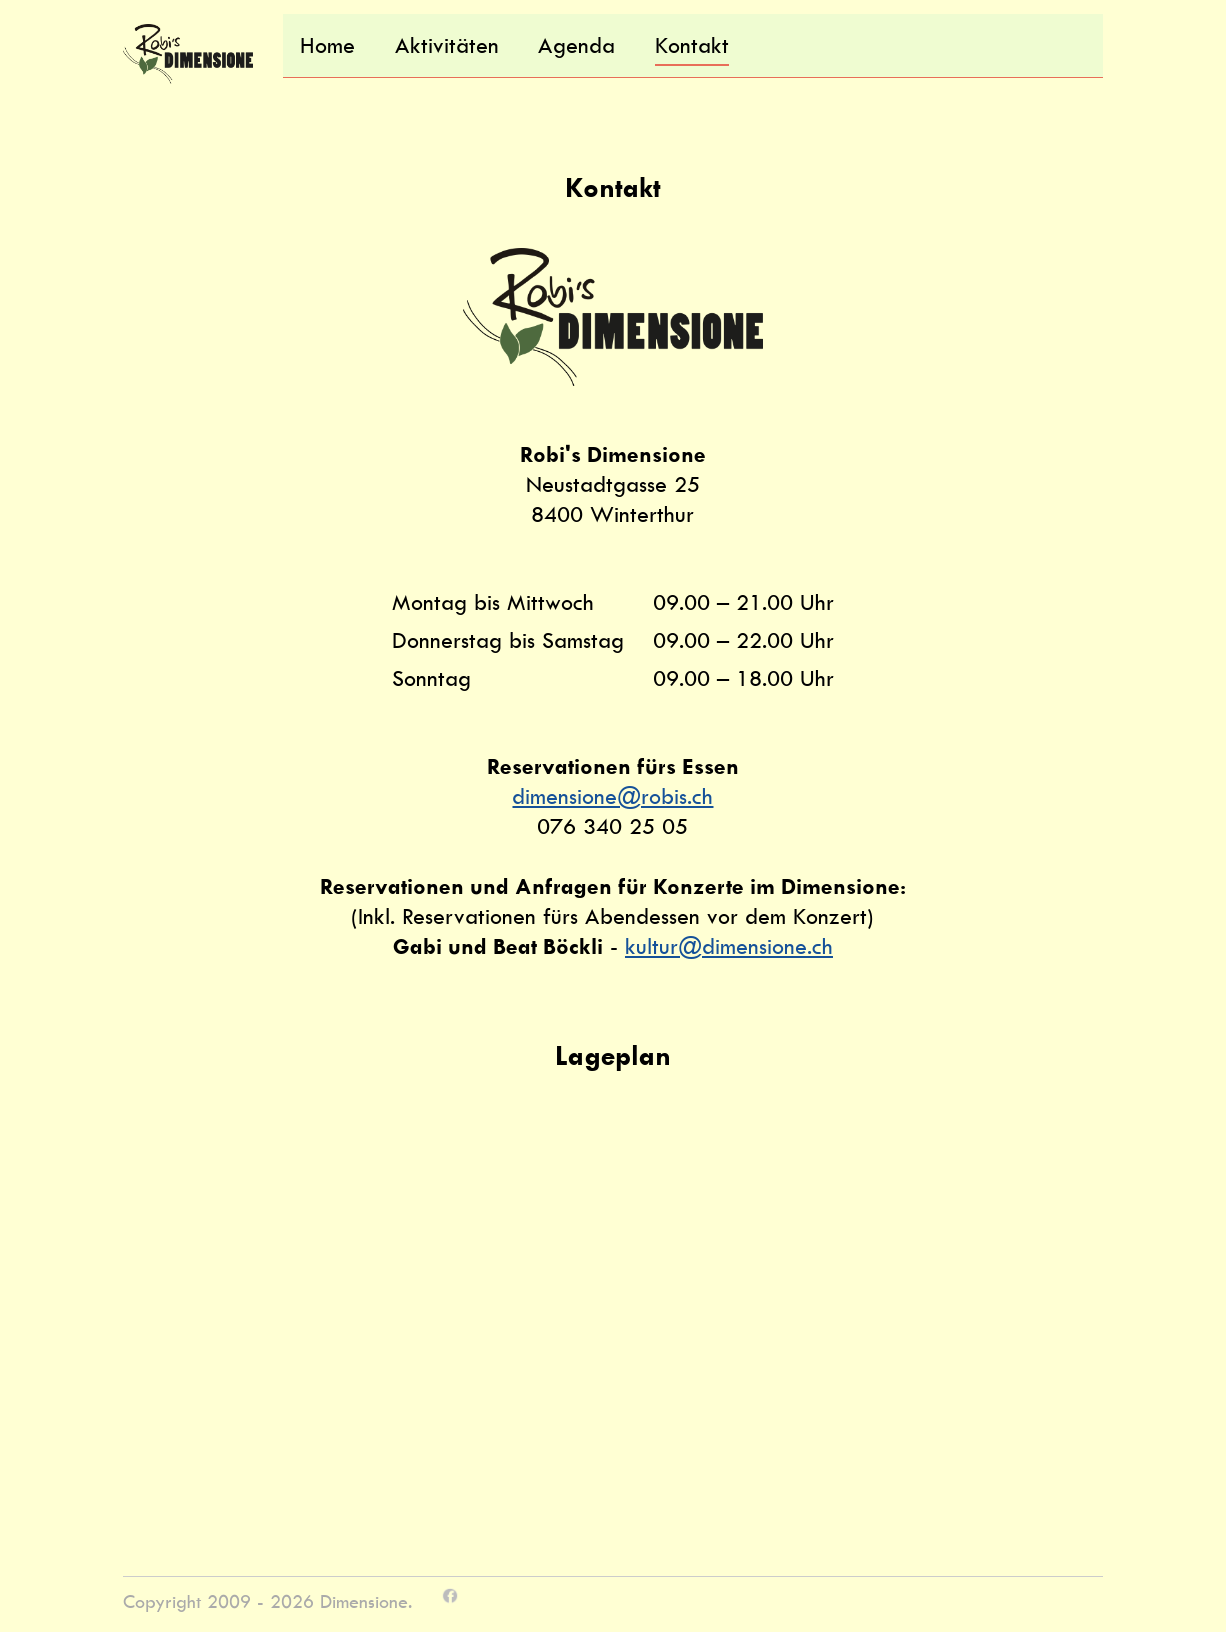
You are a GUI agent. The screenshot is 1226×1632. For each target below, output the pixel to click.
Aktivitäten (447, 45)
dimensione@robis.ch (612, 796)
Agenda (576, 45)
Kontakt (692, 45)
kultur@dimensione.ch (729, 946)
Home (327, 45)
